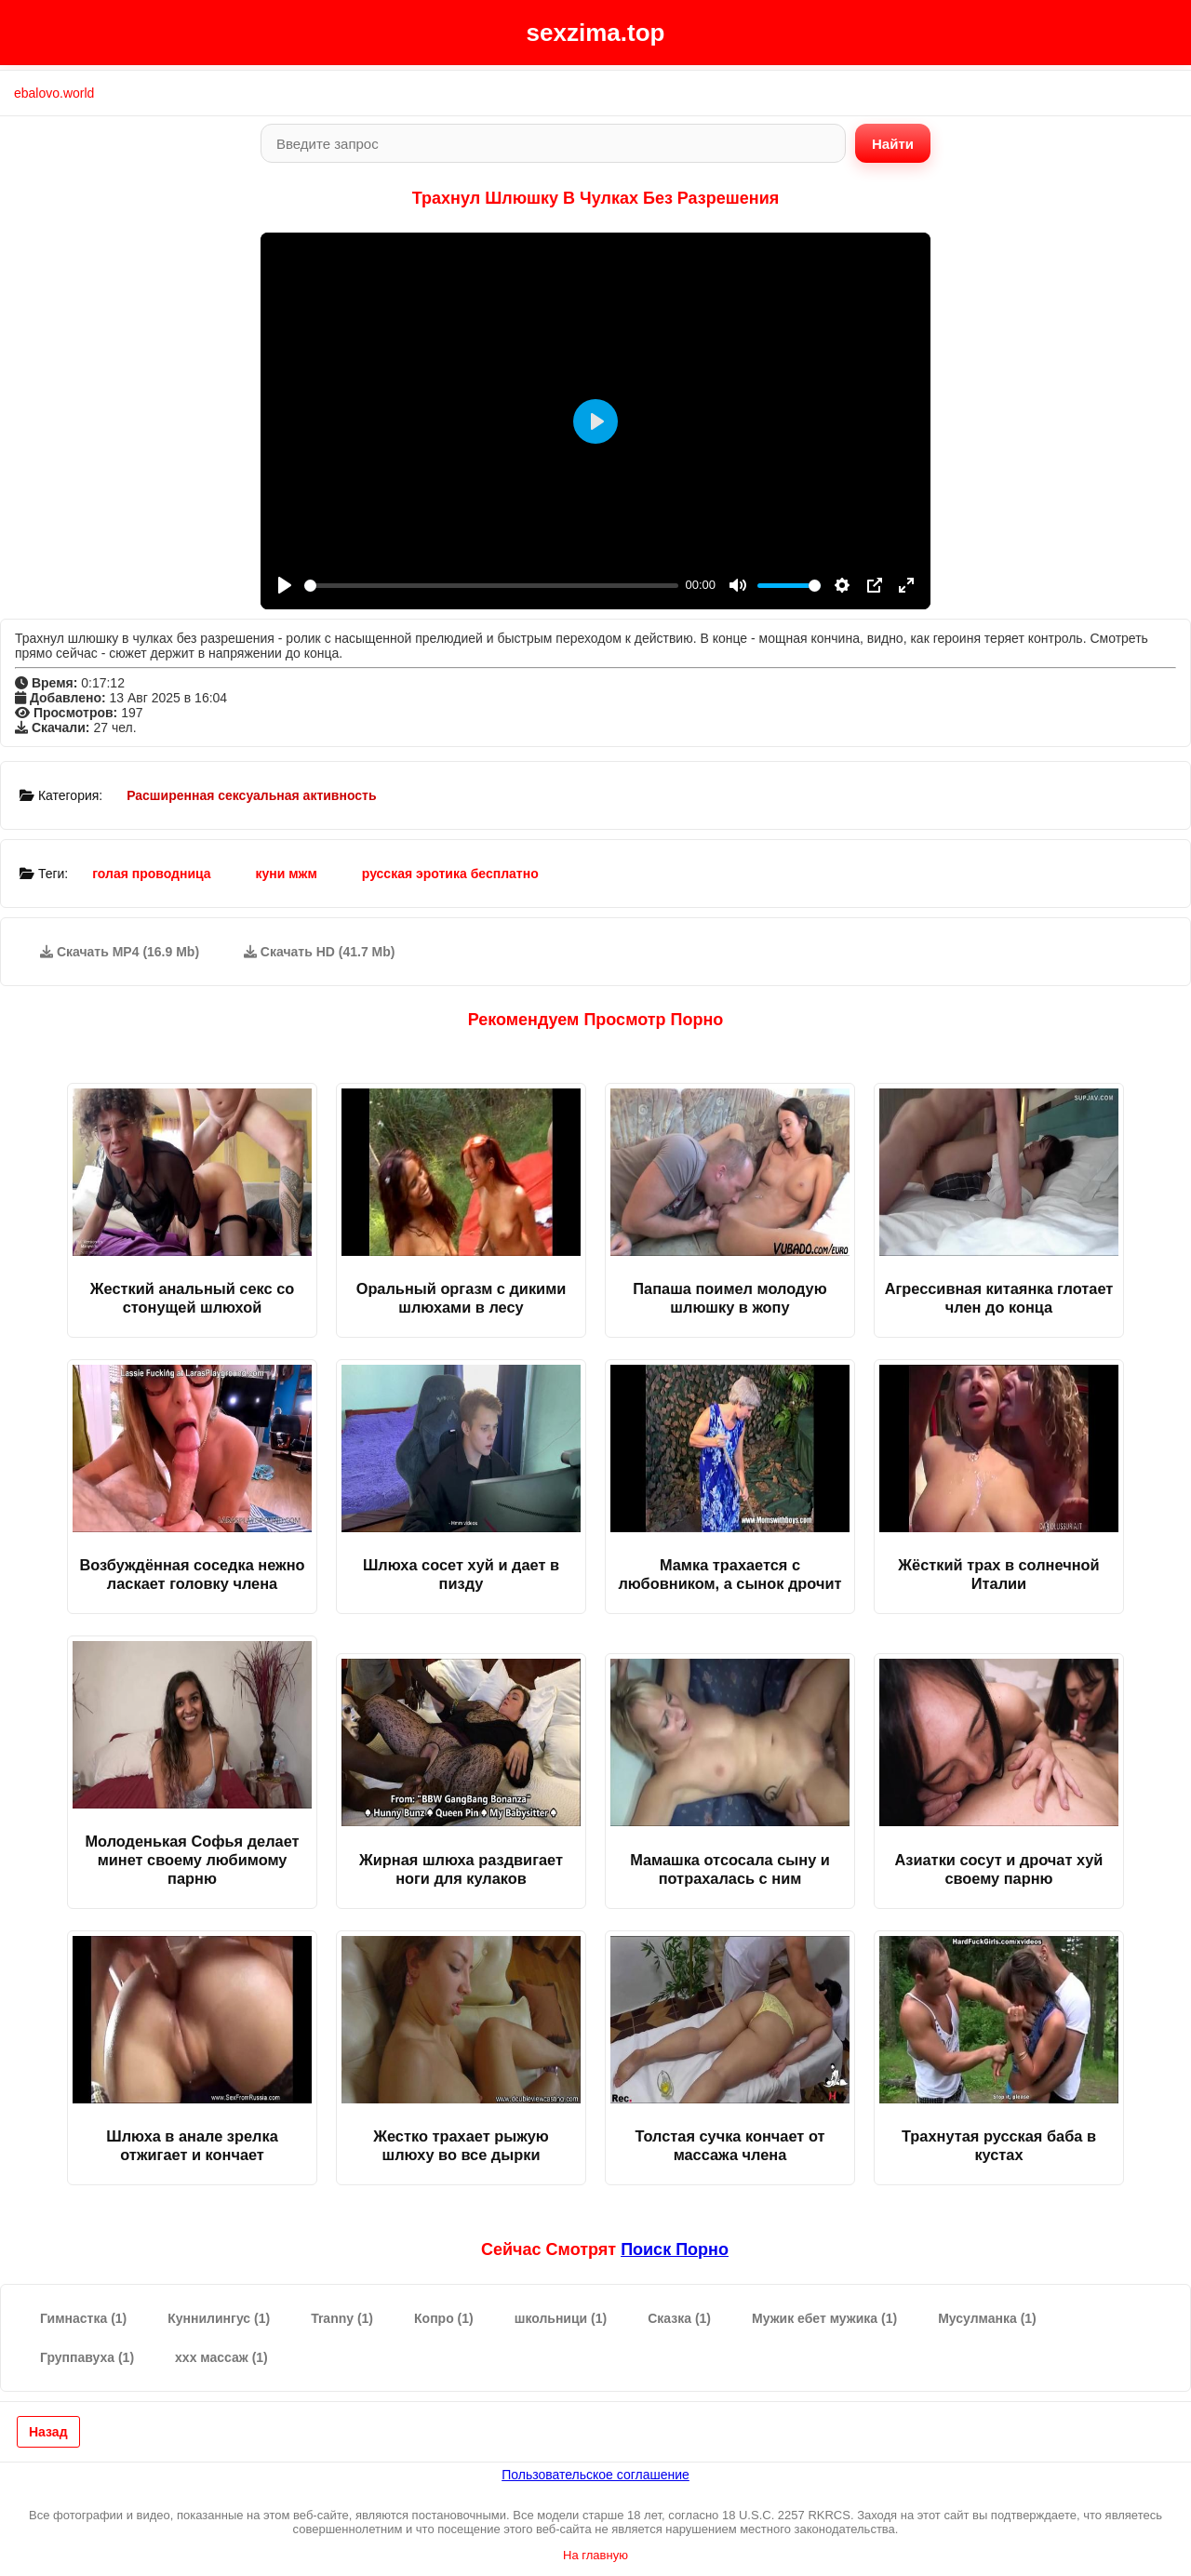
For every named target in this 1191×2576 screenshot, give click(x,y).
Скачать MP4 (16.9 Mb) (119, 951)
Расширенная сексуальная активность (251, 795)
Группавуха (87, 2357)
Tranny (342, 2318)
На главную (595, 2555)
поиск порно (675, 2249)
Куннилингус (218, 2318)
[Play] (285, 585)
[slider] (491, 585)
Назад (48, 2431)
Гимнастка (83, 2318)
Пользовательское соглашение (595, 2474)
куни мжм (286, 873)
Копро (444, 2318)
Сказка (679, 2318)
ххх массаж (221, 2357)
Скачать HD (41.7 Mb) (319, 951)
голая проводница (151, 873)
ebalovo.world (54, 93)
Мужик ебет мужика (824, 2318)
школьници (561, 2318)
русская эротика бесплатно (450, 873)
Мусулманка (987, 2318)
